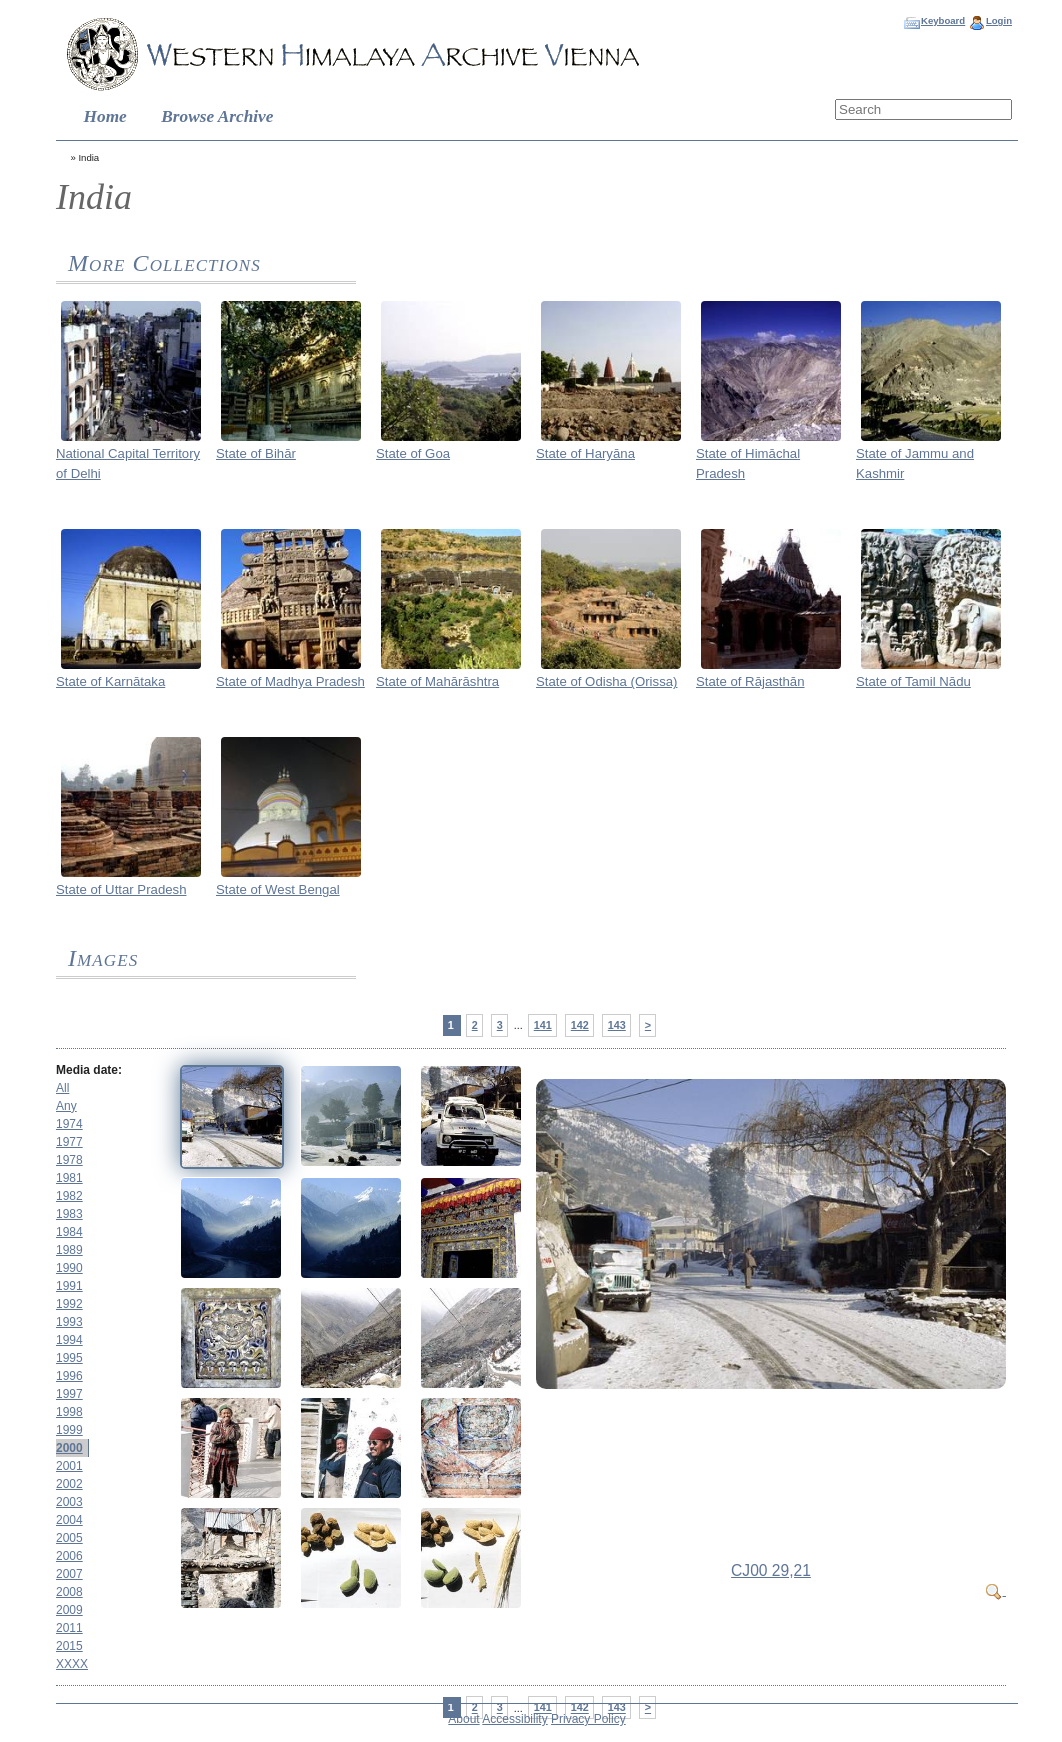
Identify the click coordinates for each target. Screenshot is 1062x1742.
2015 (69, 1646)
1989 (69, 1250)
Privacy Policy (588, 1719)
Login (999, 20)
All (62, 1088)
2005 (69, 1538)
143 (617, 1025)
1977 (69, 1142)
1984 (69, 1232)
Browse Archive (217, 116)
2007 (69, 1574)
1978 (69, 1160)
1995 (69, 1358)
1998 (69, 1412)
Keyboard (943, 20)
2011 (69, 1628)
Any (66, 1106)
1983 (69, 1214)
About (463, 1719)
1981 (69, 1178)
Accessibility (514, 1719)
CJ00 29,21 (771, 1570)
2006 (69, 1556)
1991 (69, 1286)
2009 (69, 1610)
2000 (69, 1448)
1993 (69, 1322)
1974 (69, 1124)
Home (105, 116)
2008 (69, 1592)
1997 (69, 1394)
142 (580, 1025)
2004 (69, 1520)
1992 (69, 1304)
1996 (69, 1376)
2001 (69, 1466)
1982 (69, 1196)
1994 (69, 1340)
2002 (69, 1484)
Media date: (89, 1070)
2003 (69, 1502)
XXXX (72, 1664)
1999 (69, 1430)
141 (543, 1025)
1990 (69, 1268)
